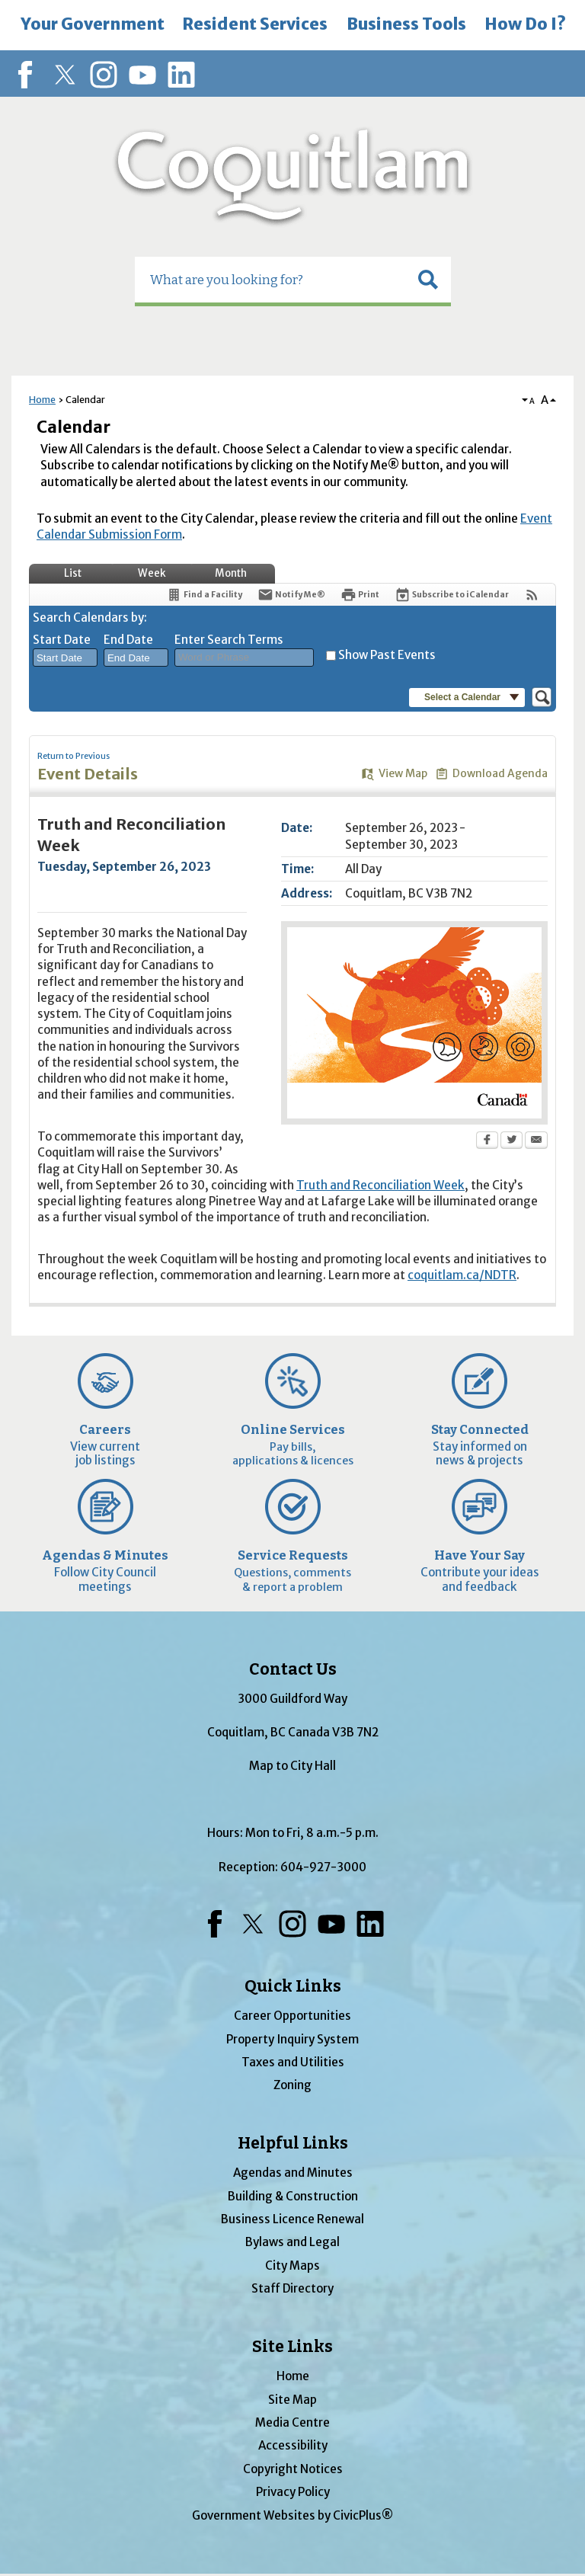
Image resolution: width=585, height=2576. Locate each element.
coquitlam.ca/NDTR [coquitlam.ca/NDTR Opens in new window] (462, 1275)
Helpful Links (293, 2143)
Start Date (62, 639)
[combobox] (65, 657)
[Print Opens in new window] (359, 595)
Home (42, 399)
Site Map (292, 2399)
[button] (428, 280)
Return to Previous (73, 756)
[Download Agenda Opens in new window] (491, 774)
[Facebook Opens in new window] (487, 1141)
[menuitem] (92, 25)
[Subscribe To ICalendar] (452, 595)
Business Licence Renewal (292, 2219)
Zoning (292, 2085)
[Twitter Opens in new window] (511, 1141)
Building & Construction (293, 2196)
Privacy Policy (293, 2492)
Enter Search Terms (228, 639)
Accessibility (293, 2445)
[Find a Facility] (204, 595)
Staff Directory (292, 2288)
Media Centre (292, 2422)
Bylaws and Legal (292, 2242)
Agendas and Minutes (293, 2172)
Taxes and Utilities (292, 2062)
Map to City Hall (292, 1765)
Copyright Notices (293, 2469)
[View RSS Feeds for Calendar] (532, 595)
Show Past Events (387, 655)
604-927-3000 (323, 1867)
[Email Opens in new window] (536, 1141)
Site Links (292, 2347)
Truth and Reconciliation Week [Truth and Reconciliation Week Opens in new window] (380, 1185)
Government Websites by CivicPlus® (292, 2515)
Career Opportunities (292, 2015)
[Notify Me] (291, 595)
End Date (128, 639)
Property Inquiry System (292, 2039)
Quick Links (293, 1986)
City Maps (292, 2265)
